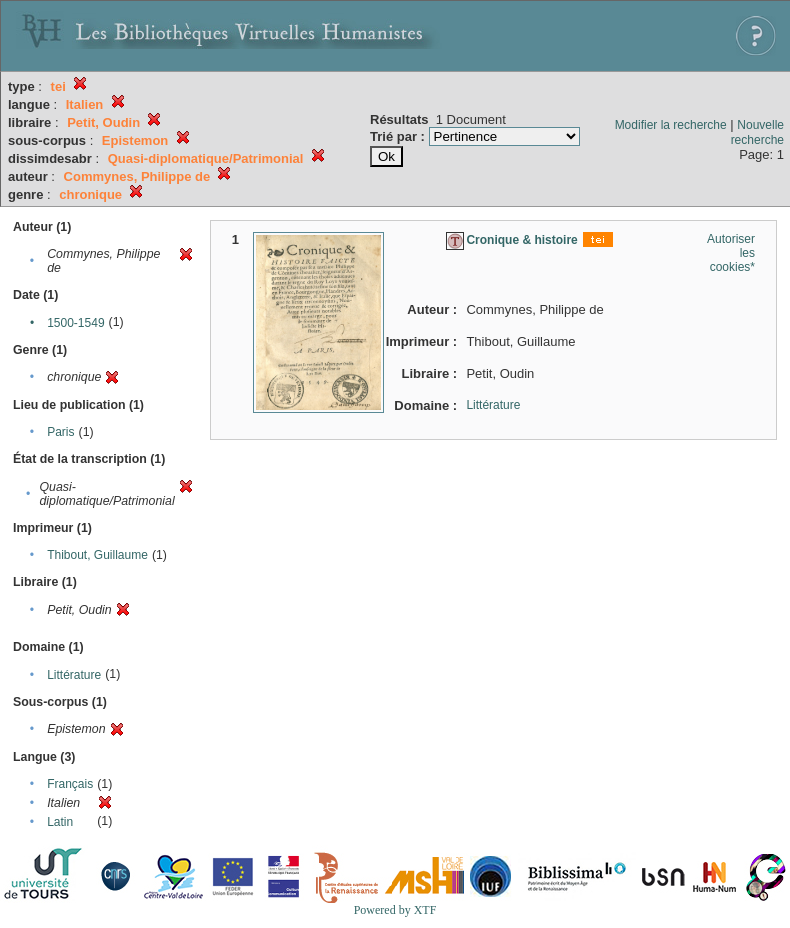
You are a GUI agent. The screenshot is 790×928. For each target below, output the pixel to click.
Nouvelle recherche (757, 132)
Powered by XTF (395, 910)
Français (70, 784)
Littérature (74, 675)
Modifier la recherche (671, 125)
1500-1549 (75, 323)
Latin (60, 822)
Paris (60, 432)
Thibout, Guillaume (97, 555)
